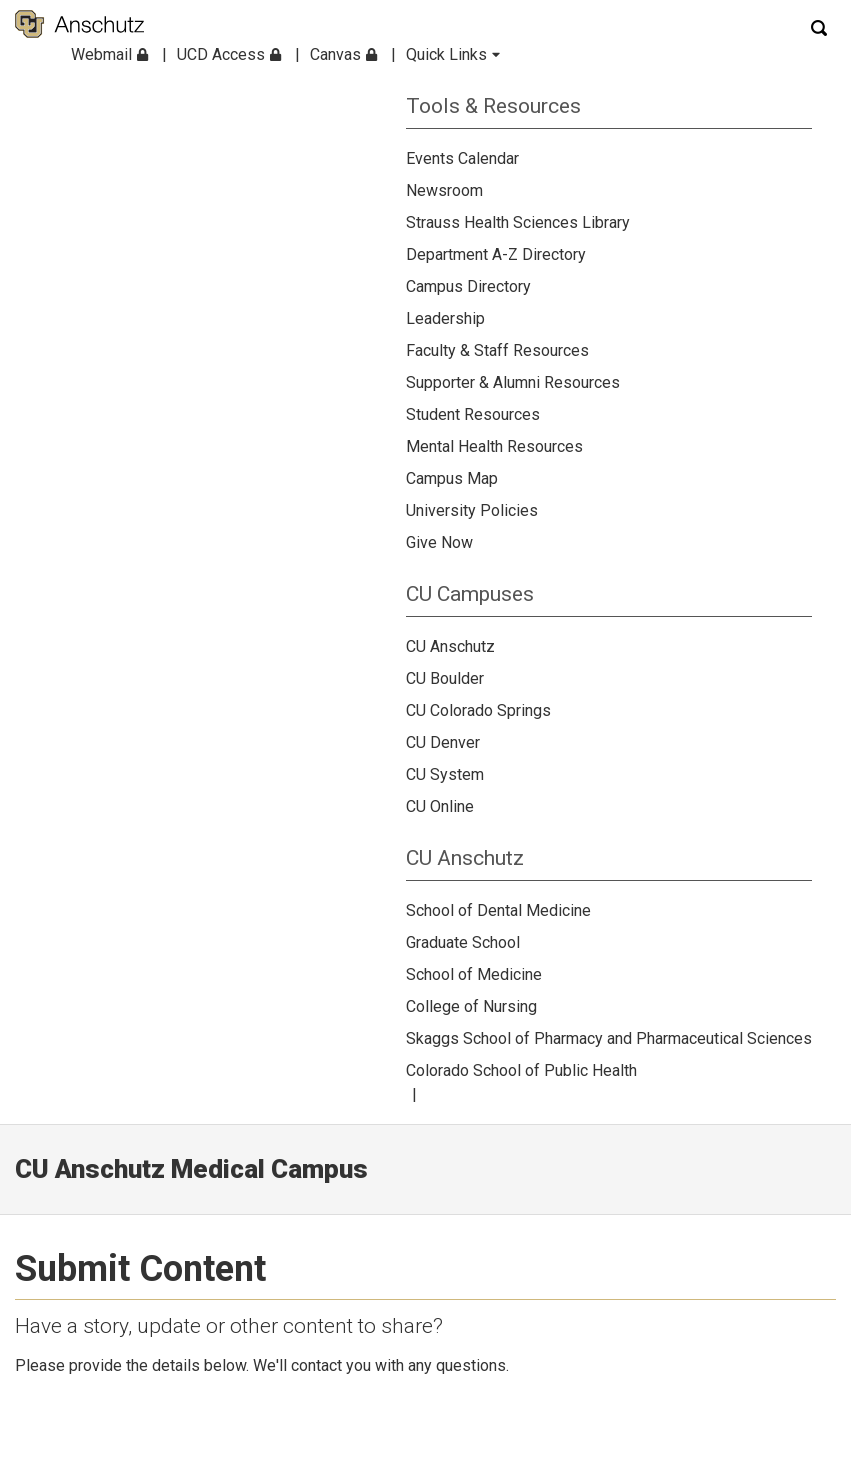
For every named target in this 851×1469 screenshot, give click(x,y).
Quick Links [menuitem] (453, 54)
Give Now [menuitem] (439, 542)
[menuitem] (609, 98)
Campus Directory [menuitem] (468, 286)
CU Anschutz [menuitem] (450, 646)
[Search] (821, 27)
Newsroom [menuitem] (444, 190)
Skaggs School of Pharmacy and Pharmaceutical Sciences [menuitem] (609, 1038)
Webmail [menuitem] (109, 54)
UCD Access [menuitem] (229, 54)
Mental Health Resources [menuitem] (494, 446)
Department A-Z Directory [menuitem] (496, 254)
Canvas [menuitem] (343, 54)
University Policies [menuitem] (472, 510)
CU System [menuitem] (445, 774)
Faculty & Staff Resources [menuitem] (497, 350)
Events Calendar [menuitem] (462, 158)
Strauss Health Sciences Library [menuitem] (518, 222)
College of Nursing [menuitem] (471, 1006)
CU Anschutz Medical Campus (191, 1169)
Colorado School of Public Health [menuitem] (521, 1070)
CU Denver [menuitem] (443, 742)
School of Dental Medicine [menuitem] (498, 910)
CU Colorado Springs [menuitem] (478, 710)
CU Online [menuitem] (440, 806)
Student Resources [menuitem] (473, 414)
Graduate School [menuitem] (463, 942)
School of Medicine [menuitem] (474, 974)
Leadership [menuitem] (445, 318)
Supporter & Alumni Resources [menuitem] (513, 382)
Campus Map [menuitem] (452, 478)
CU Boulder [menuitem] (445, 678)
